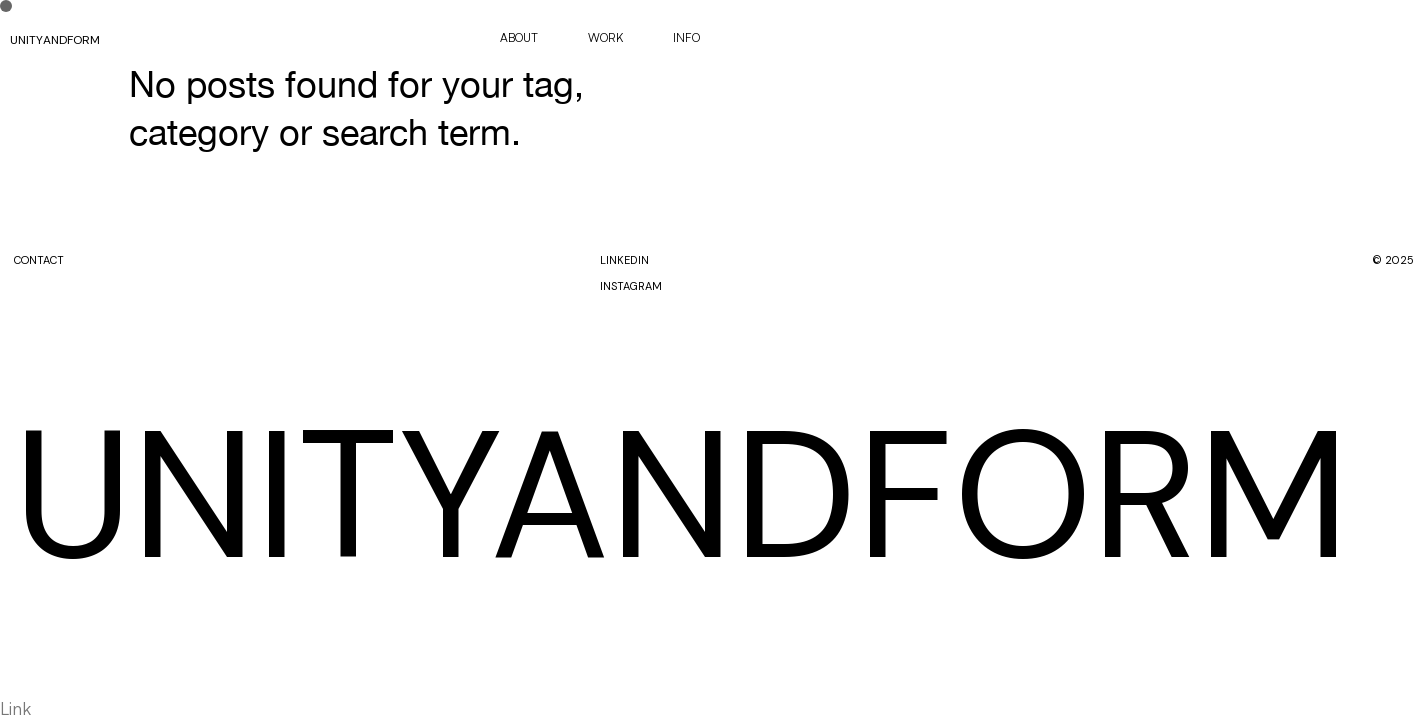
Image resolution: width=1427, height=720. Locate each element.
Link (15, 708)
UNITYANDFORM (55, 40)
